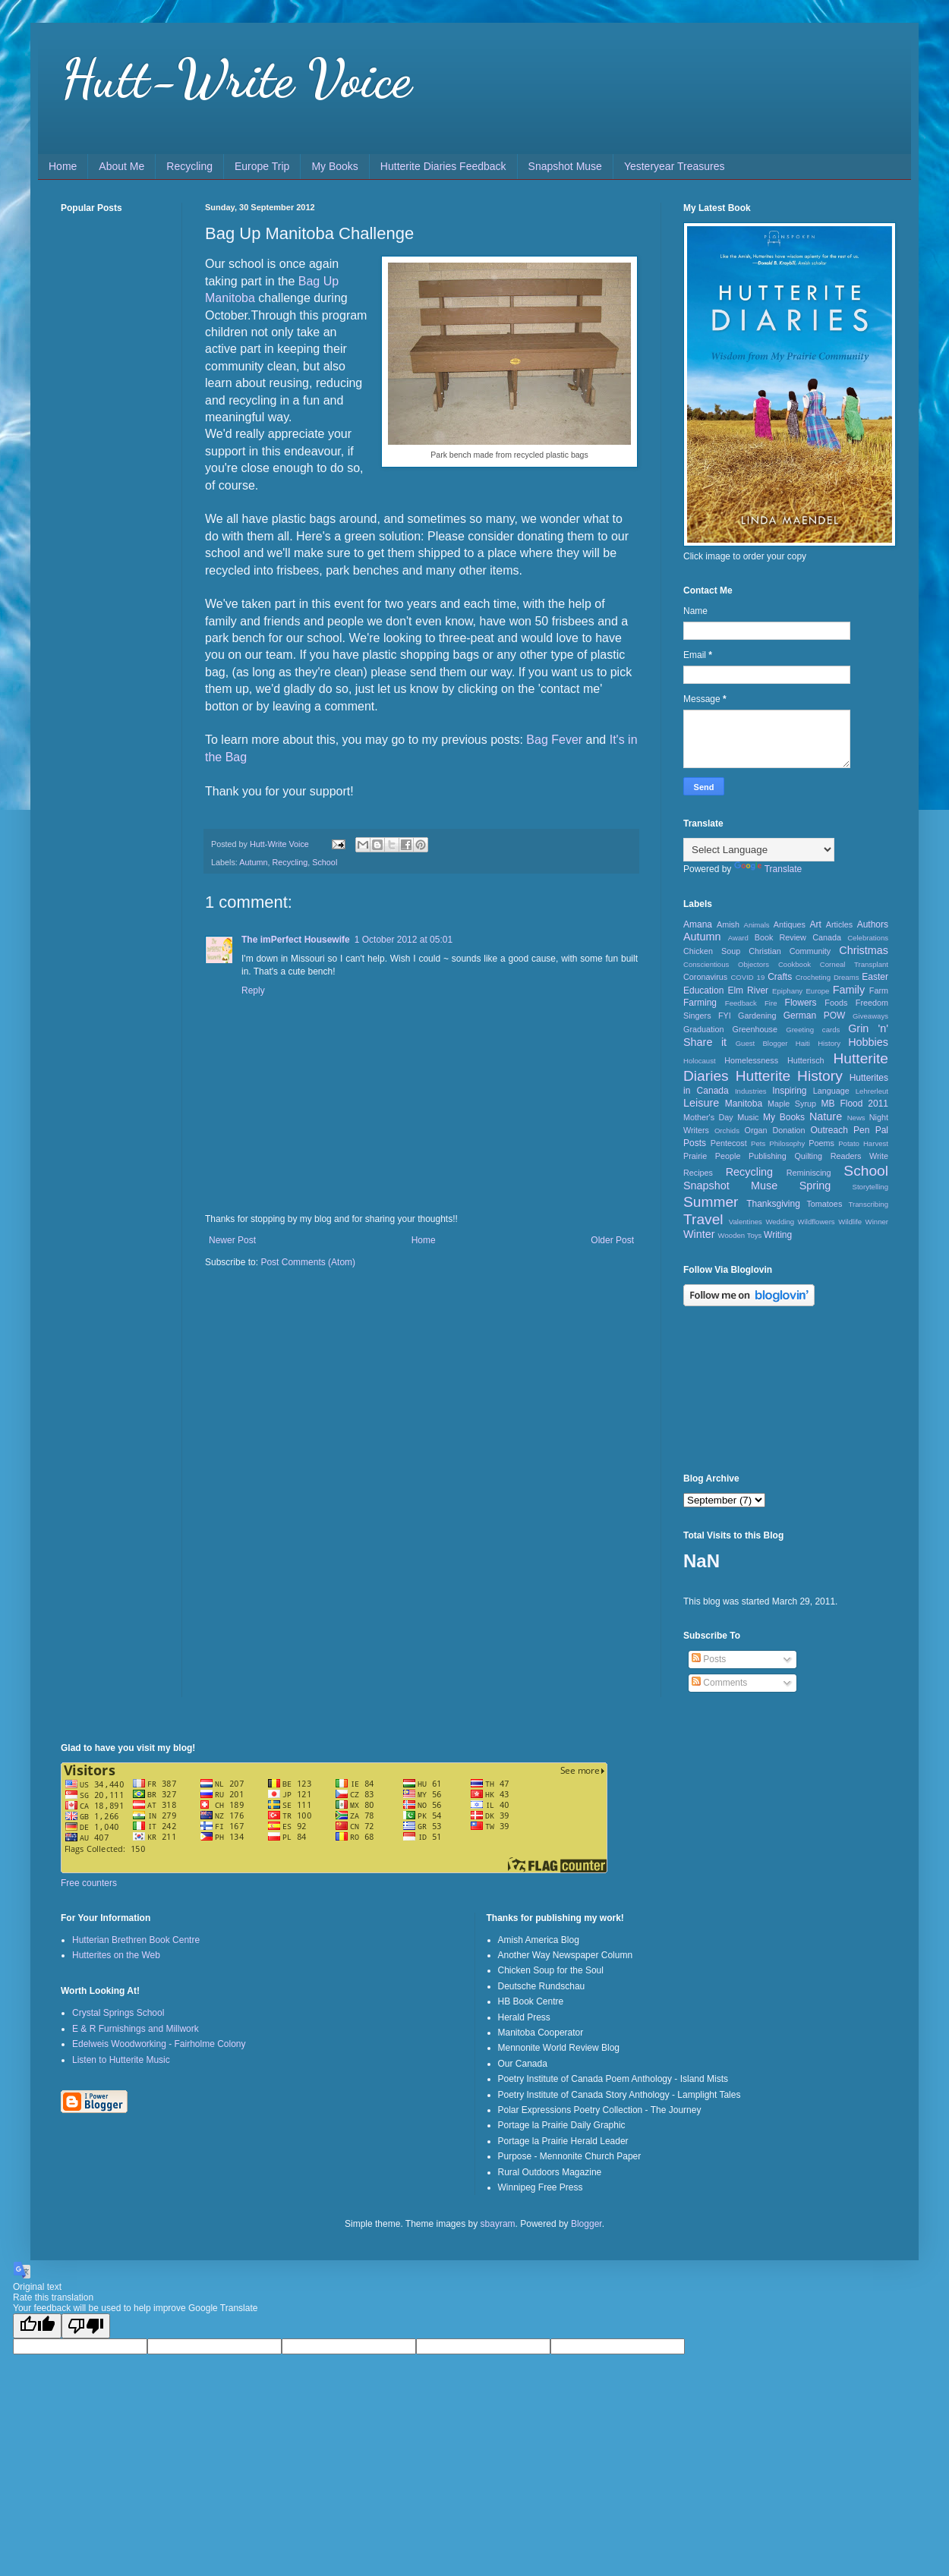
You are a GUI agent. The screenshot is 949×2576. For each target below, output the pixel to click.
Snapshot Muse (565, 166)
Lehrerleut (872, 1091)
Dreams (846, 977)
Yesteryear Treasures (674, 166)
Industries (751, 1091)
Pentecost (729, 1143)
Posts (709, 1659)
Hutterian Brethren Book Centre (136, 1940)
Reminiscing (809, 1172)
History (829, 1043)
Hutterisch (805, 1060)
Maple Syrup (792, 1103)
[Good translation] (37, 2325)
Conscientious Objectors (726, 964)
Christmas (863, 950)
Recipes (698, 1172)
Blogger (586, 2224)
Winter (699, 1234)
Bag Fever (554, 739)
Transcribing (868, 1204)
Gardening (757, 1015)
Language (831, 1090)
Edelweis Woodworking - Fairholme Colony (159, 2044)
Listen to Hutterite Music (121, 2060)
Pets (758, 1143)
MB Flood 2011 (854, 1103)
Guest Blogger (762, 1043)
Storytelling (870, 1187)
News (856, 1117)
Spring (815, 1185)
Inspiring (789, 1090)
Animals (757, 925)
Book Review (780, 937)
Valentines (745, 1221)
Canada (826, 937)
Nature (825, 1116)
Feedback (741, 1003)
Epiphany (787, 991)
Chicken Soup (711, 951)
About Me (121, 166)
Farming (700, 1002)
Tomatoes (824, 1203)
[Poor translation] (85, 2325)
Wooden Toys (740, 1235)
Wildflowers (816, 1221)
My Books (334, 166)
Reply (253, 990)
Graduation (703, 1029)
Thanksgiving (773, 1203)
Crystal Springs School (118, 2013)
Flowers (801, 1002)
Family (849, 990)
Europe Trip (262, 166)
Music (747, 1117)
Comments (719, 1682)
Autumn (253, 862)
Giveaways (870, 1016)
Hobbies (868, 1042)
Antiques (790, 924)
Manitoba (743, 1103)
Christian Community (790, 951)
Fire (771, 1003)
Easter (875, 977)
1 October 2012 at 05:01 (403, 939)
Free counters (89, 1883)
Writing (778, 1235)
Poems (821, 1143)
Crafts (780, 977)
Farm (878, 990)
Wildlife (850, 1221)
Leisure (701, 1103)
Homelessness (751, 1060)
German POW (814, 1015)
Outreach (829, 1130)
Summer (711, 1202)
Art (815, 924)
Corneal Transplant (854, 964)
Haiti (803, 1043)
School (324, 862)
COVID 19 (747, 977)
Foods (835, 1002)
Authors (872, 924)
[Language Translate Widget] (758, 849)
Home (63, 166)
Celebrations (867, 938)
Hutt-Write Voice (236, 79)
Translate (768, 869)
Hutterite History (789, 1076)
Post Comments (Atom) (307, 1262)
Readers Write (859, 1155)
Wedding (779, 1221)
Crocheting (813, 977)
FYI (724, 1015)
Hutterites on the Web (116, 1955)
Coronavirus (705, 976)
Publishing (768, 1155)
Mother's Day (708, 1117)
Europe (817, 991)
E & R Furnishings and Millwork (135, 2028)
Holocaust (699, 1061)
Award (738, 938)
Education (703, 990)
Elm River (747, 990)
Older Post (612, 1240)
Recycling (189, 166)
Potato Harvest (863, 1143)
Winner (876, 1221)
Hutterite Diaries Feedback (443, 166)
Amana (697, 924)
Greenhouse (755, 1029)
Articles (839, 924)
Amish (728, 924)
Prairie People (711, 1155)
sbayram (498, 2224)
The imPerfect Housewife (295, 939)
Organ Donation (775, 1130)
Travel (703, 1219)
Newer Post (232, 1240)
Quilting (808, 1155)
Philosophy (787, 1143)
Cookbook (794, 964)
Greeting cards (813, 1029)
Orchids (726, 1130)
